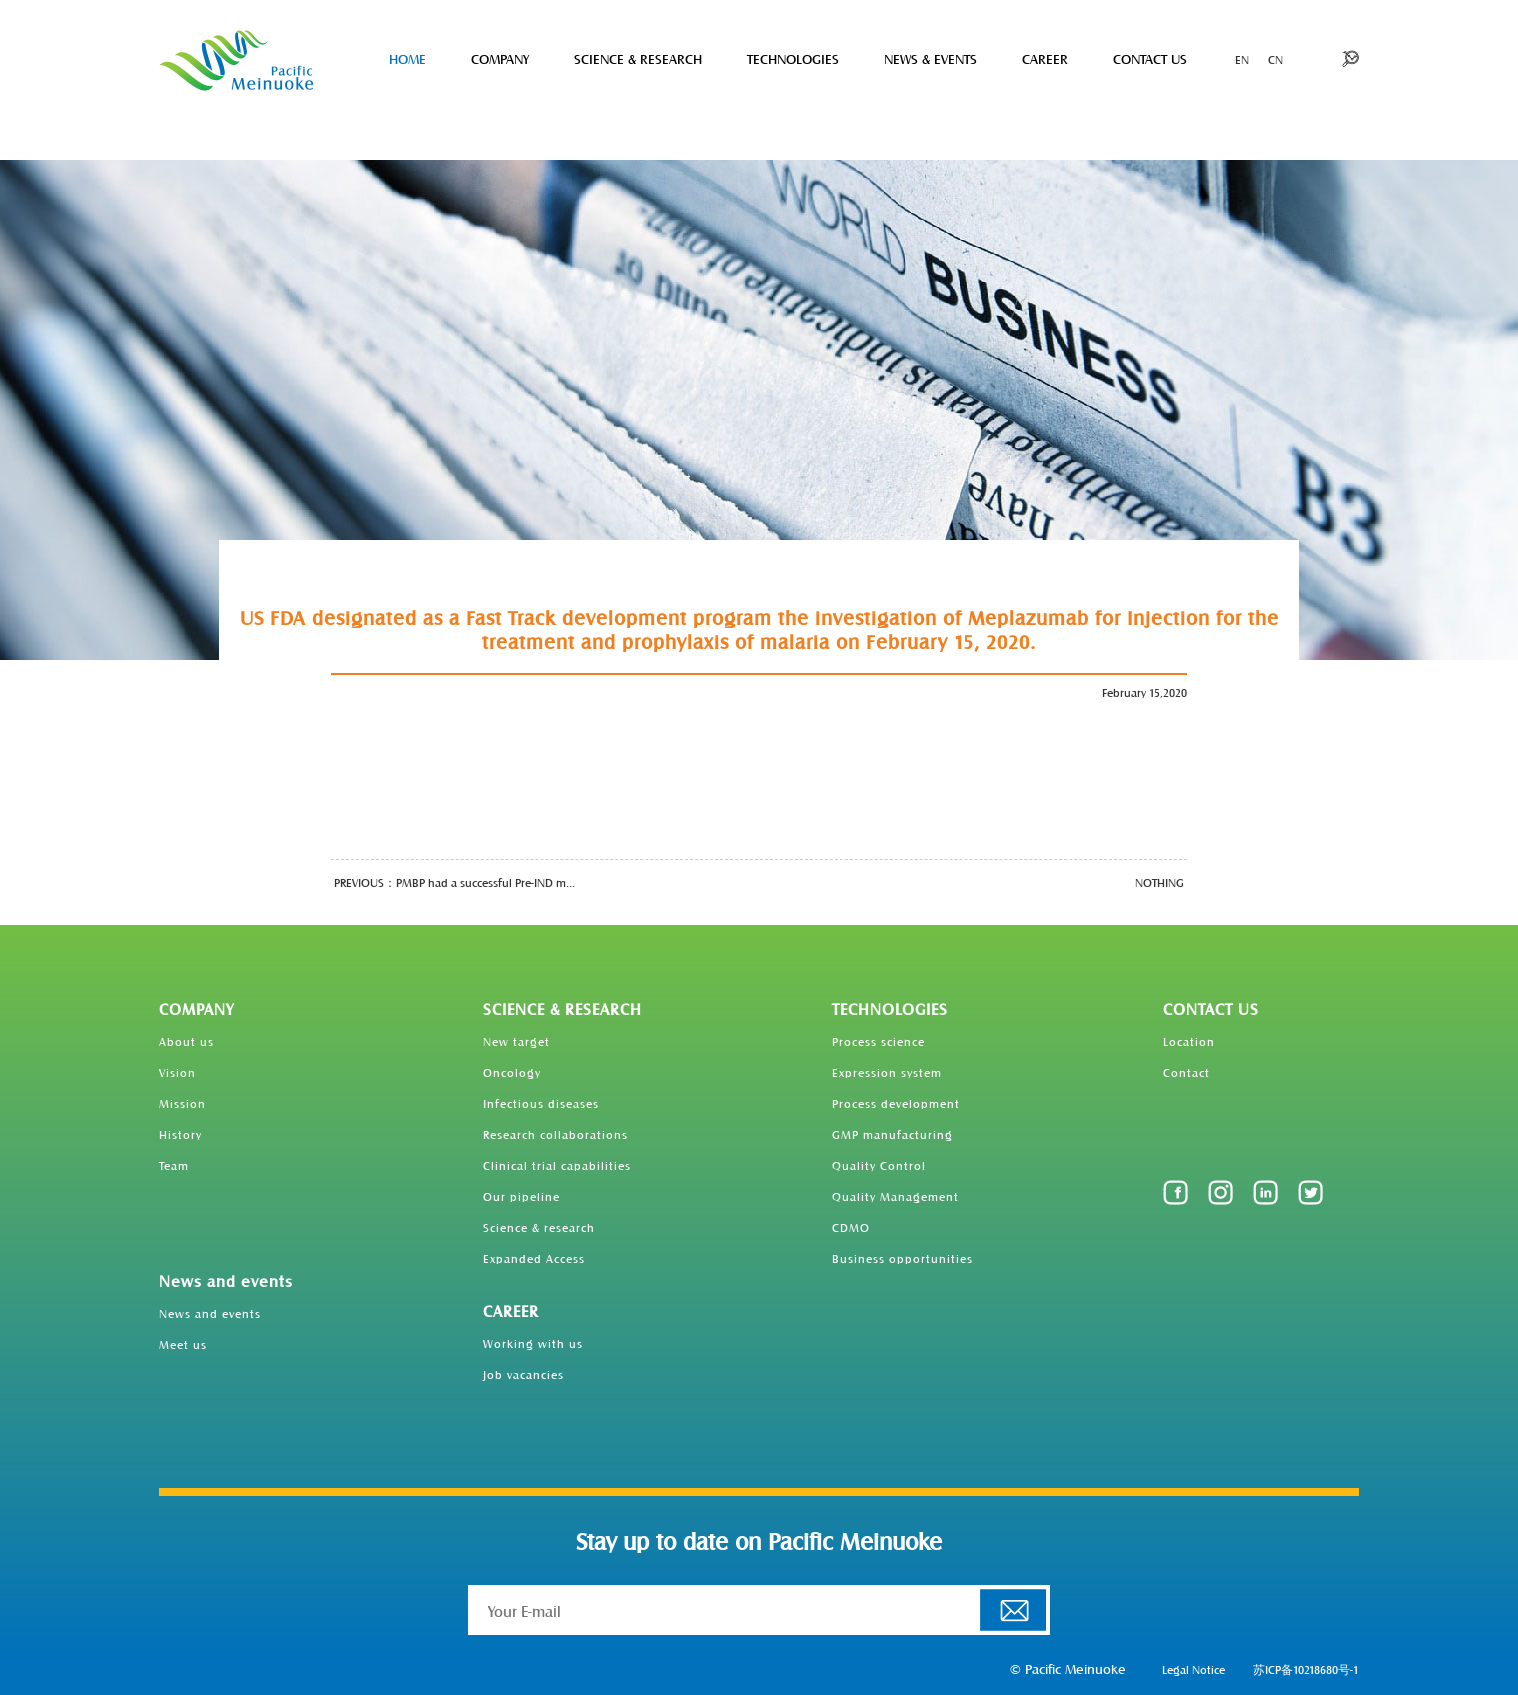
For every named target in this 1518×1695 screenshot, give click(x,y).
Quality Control (879, 1165)
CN (1275, 59)
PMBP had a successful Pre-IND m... (485, 882)
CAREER (1045, 58)
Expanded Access (534, 1258)
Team (174, 1165)
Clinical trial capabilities (557, 1165)
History (180, 1134)
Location (1189, 1041)
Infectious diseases (541, 1103)
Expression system (887, 1072)
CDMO (851, 1227)
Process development (896, 1103)
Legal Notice (1193, 1669)
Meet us (183, 1344)
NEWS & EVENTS (930, 58)
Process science (878, 1041)
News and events (226, 1280)
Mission (182, 1103)
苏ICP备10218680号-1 (1306, 1669)
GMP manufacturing (892, 1134)
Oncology (512, 1072)
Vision (177, 1072)
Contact (1186, 1072)
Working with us (533, 1343)
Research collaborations (555, 1134)
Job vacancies (523, 1374)
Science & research (539, 1227)
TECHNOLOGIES (793, 58)
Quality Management (895, 1196)
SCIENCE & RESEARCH (638, 58)
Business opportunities (902, 1258)
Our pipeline (521, 1196)
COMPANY (500, 58)
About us (186, 1041)
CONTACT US (1150, 58)
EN (1242, 59)
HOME (407, 58)
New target (516, 1041)
